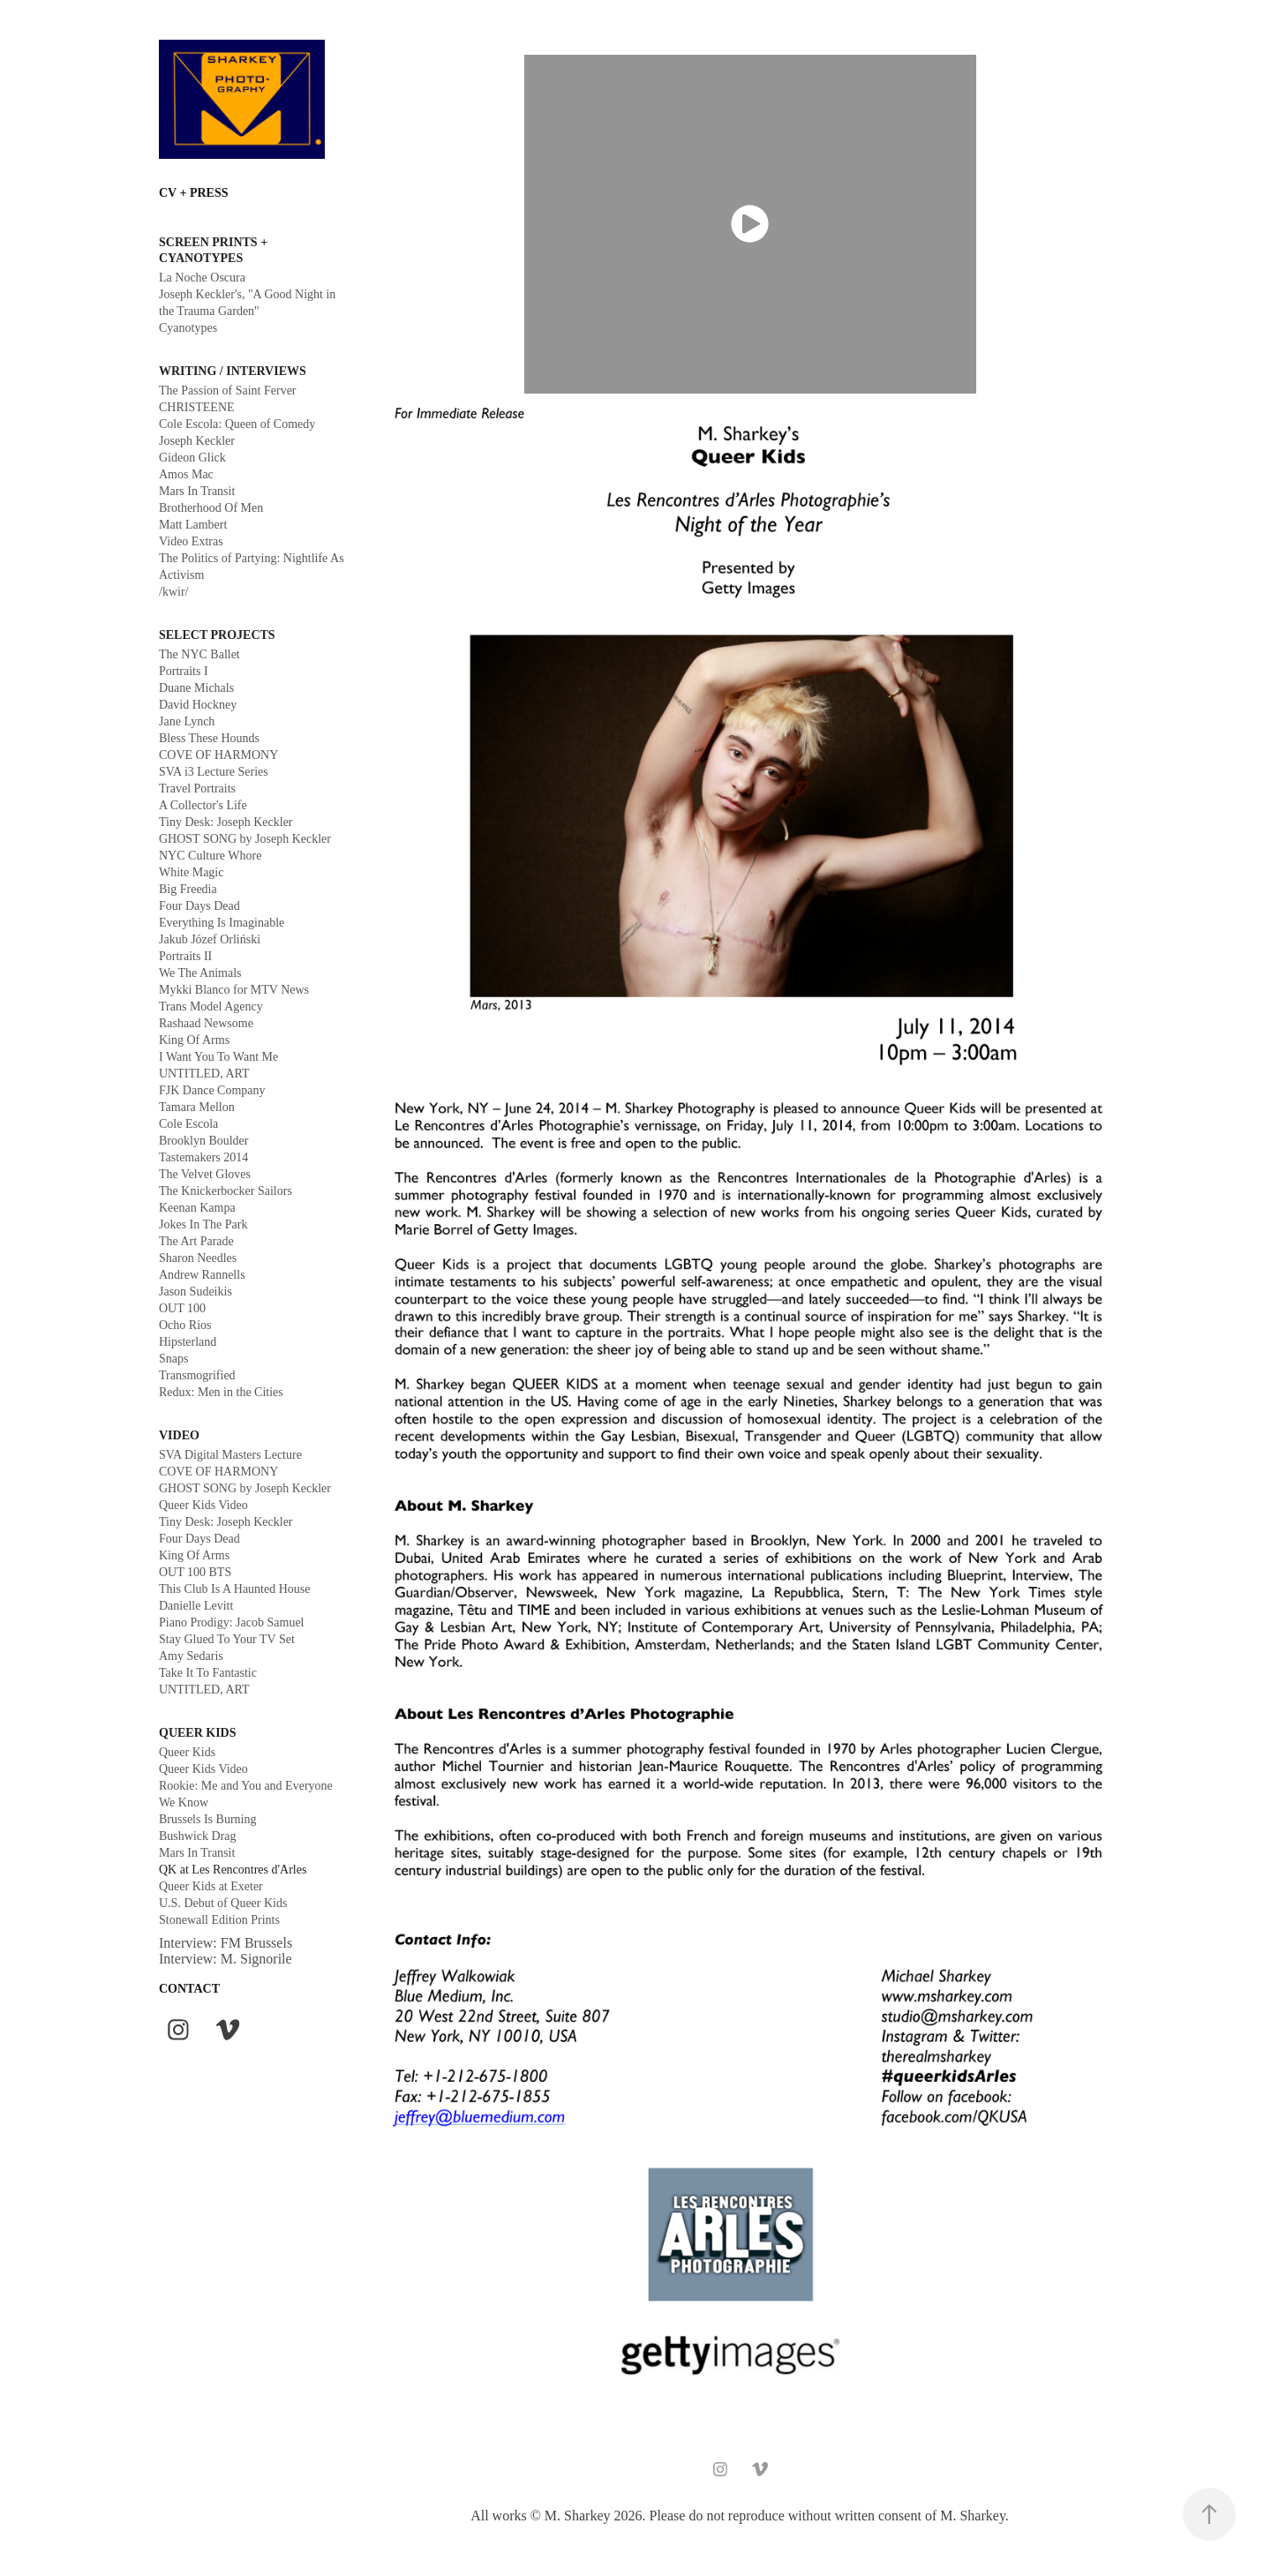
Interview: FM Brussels (225, 1942)
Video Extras (191, 541)
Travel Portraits (197, 788)
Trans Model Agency (211, 1006)
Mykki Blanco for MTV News (234, 989)
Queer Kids (187, 1752)
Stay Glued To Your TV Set (227, 1639)
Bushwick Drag (198, 1836)
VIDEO (179, 1435)
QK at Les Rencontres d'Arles (232, 1869)
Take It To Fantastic (208, 1672)
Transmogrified (197, 1375)
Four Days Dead (199, 905)
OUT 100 (182, 1308)
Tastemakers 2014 (203, 1157)
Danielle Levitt (196, 1605)
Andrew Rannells (202, 1274)
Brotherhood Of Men (211, 507)
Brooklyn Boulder (204, 1140)
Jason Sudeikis (195, 1291)
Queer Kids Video (203, 1505)
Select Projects (217, 635)
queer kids (198, 1732)
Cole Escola (188, 1123)
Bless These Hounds (209, 738)
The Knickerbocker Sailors (225, 1191)
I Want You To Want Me (218, 1056)
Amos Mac (186, 474)
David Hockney (198, 704)
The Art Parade (196, 1241)
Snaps (173, 1358)
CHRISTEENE (197, 407)
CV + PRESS (194, 192)
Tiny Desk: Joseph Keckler (226, 822)
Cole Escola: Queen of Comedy (237, 424)
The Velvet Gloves (205, 1174)
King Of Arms (194, 1040)
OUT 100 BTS (195, 1572)
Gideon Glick (192, 457)
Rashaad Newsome (206, 1023)
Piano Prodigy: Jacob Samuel (232, 1622)
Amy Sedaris (191, 1656)
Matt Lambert (193, 524)
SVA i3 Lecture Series (213, 771)
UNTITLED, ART (204, 1073)
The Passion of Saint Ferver (228, 390)
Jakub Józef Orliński (209, 939)
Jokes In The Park (203, 1224)
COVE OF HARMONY (218, 755)
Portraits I (183, 671)
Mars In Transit (197, 491)
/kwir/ (173, 591)
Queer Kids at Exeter (211, 1886)
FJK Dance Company (212, 1090)
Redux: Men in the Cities (221, 1392)
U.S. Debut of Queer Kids (223, 1903)
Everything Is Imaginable (221, 922)
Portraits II (185, 956)
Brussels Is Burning (207, 1819)
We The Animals (200, 973)
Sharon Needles (198, 1258)
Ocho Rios (185, 1325)
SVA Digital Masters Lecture (230, 1454)
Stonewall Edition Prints (219, 1919)
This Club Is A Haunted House (235, 1589)
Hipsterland (187, 1341)
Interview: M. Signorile (225, 1958)
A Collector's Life (203, 805)
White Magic (191, 872)
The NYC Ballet (199, 654)
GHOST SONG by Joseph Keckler (245, 838)
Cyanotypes (188, 327)
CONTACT (189, 1988)
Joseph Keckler (197, 440)
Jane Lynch (186, 721)
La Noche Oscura (202, 277)
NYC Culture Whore (210, 855)
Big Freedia (188, 889)
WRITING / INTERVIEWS (232, 371)
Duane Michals (196, 688)
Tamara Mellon (197, 1107)
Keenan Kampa (197, 1207)
